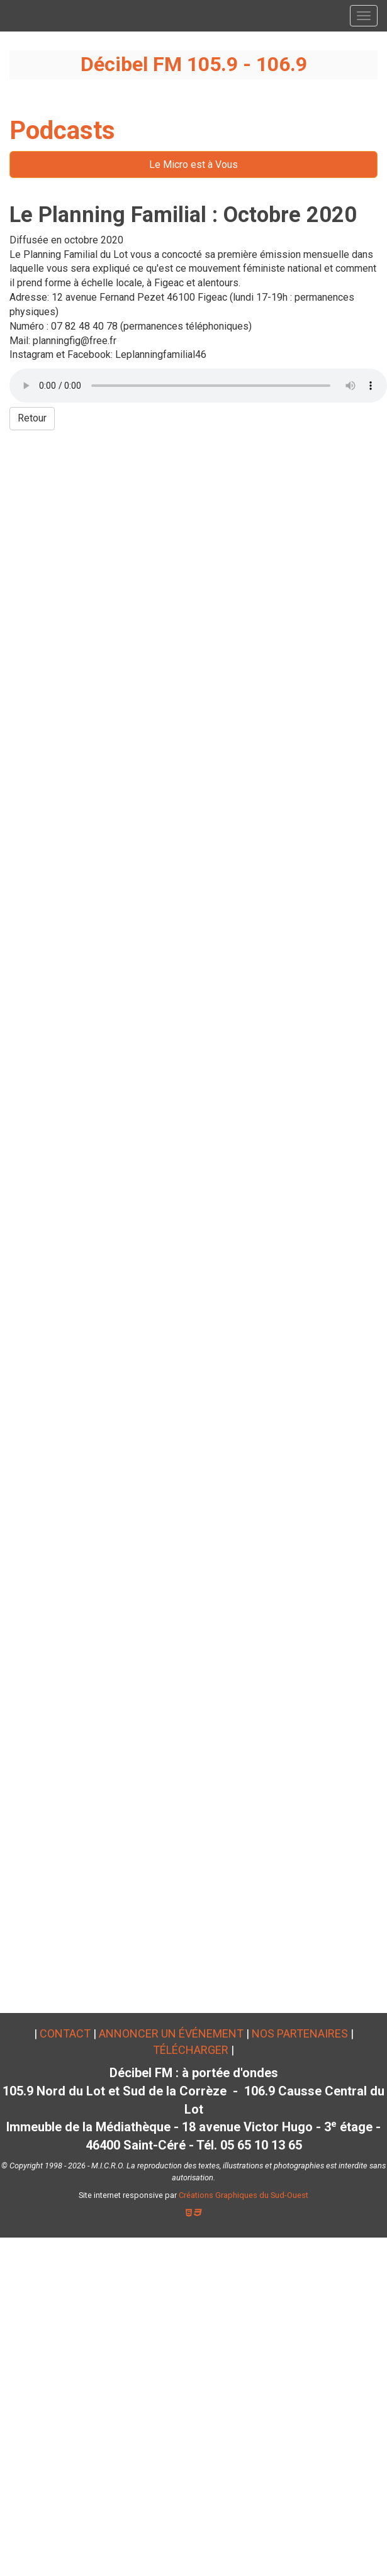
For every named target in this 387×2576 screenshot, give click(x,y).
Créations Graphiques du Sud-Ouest (243, 2195)
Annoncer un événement (171, 2033)
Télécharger (190, 2049)
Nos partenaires (300, 2033)
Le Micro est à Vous (193, 164)
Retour (32, 418)
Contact (65, 2033)
